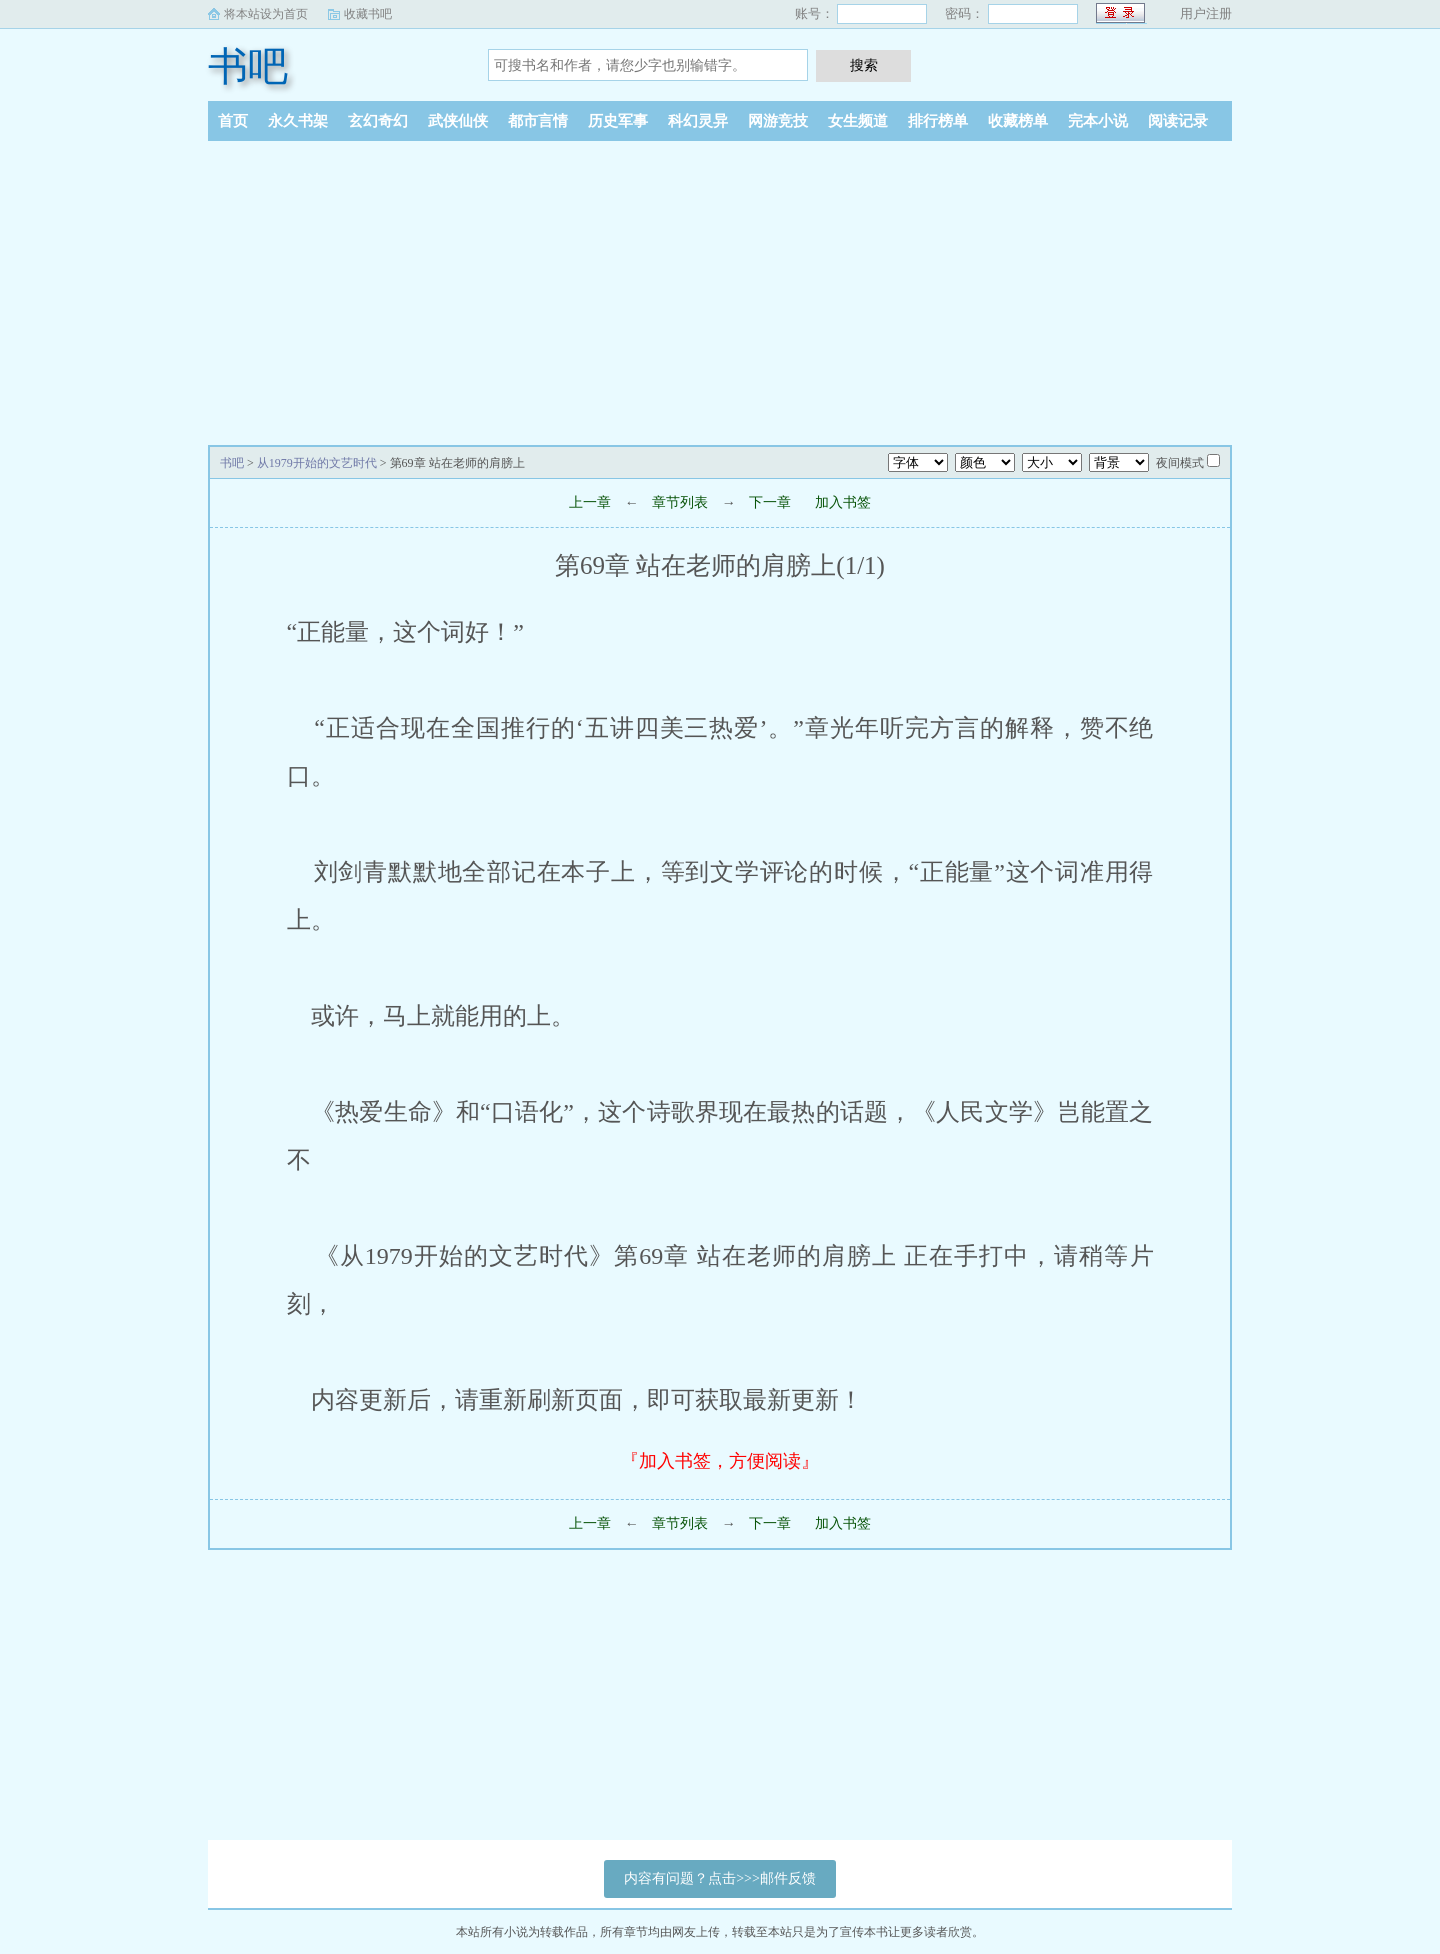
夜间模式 (1180, 463)
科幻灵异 (698, 121)
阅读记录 (1178, 121)
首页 (233, 121)
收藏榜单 (1018, 121)
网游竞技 (778, 121)
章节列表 (680, 502)
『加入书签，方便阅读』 (720, 1461)
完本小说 (1098, 121)
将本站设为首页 (266, 14)
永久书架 (298, 121)
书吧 (248, 66)
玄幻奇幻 (378, 121)
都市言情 (538, 121)
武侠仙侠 (458, 121)
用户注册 (1206, 13)
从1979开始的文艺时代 (317, 463)
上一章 (590, 502)
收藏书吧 (368, 14)
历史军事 (618, 121)
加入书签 (843, 502)
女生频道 (858, 121)
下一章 (770, 502)
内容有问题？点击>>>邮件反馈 (720, 1878)
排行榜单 (938, 121)
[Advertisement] (720, 291)
